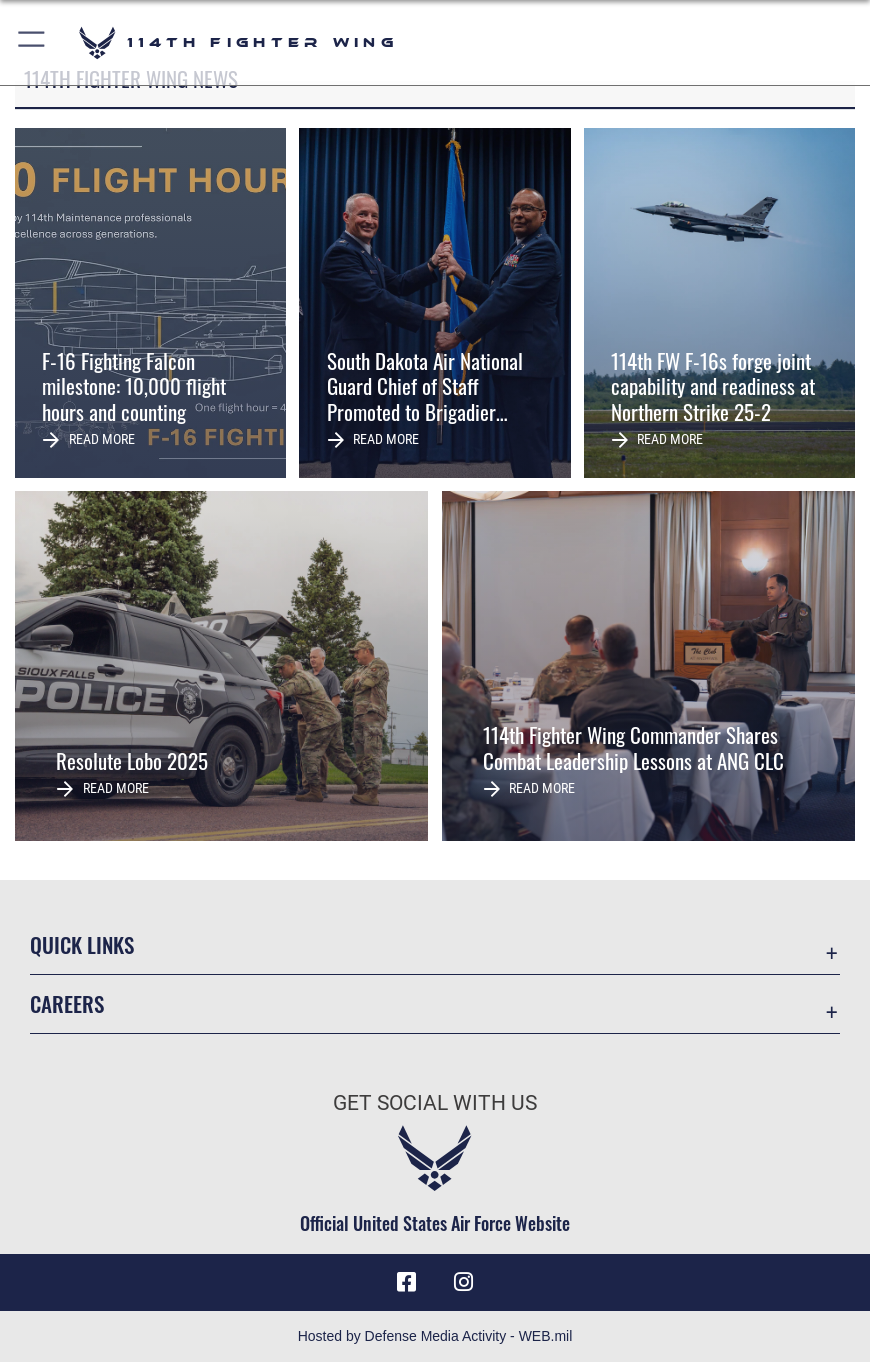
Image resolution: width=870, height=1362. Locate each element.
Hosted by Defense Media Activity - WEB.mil (435, 1336)
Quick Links (82, 944)
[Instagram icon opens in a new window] (463, 1282)
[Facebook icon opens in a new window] (407, 1282)
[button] (32, 42)
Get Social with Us (435, 1102)
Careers (67, 1003)
